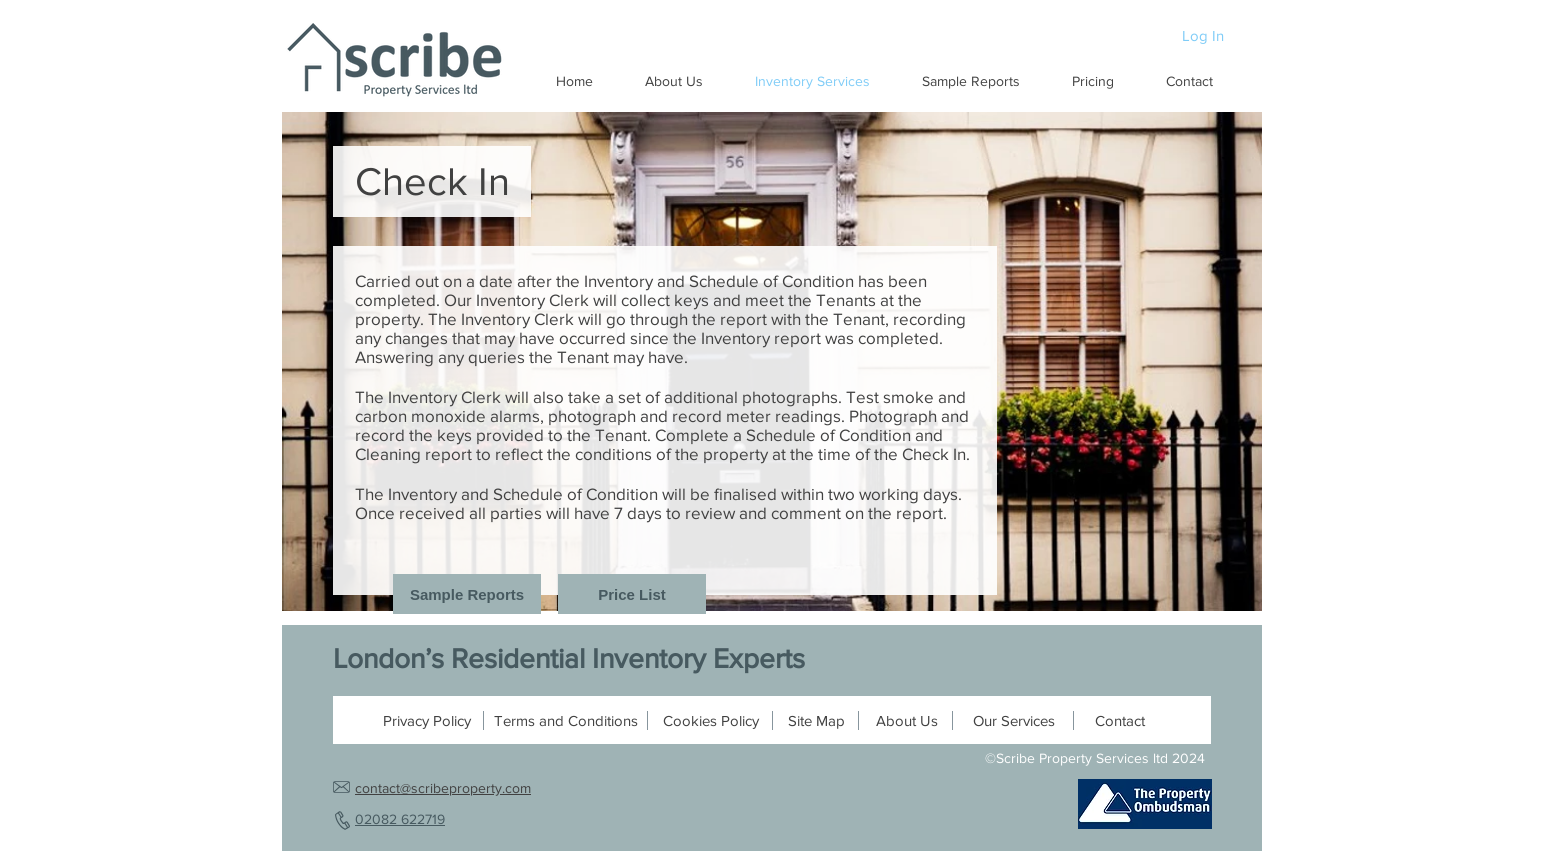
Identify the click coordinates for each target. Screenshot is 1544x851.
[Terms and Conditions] (566, 720)
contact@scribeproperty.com (443, 788)
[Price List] (632, 594)
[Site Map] (816, 720)
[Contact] (1120, 720)
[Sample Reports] (467, 594)
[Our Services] (1014, 720)
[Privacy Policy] (427, 720)
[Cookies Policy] (711, 720)
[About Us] (907, 720)
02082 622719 (400, 819)
